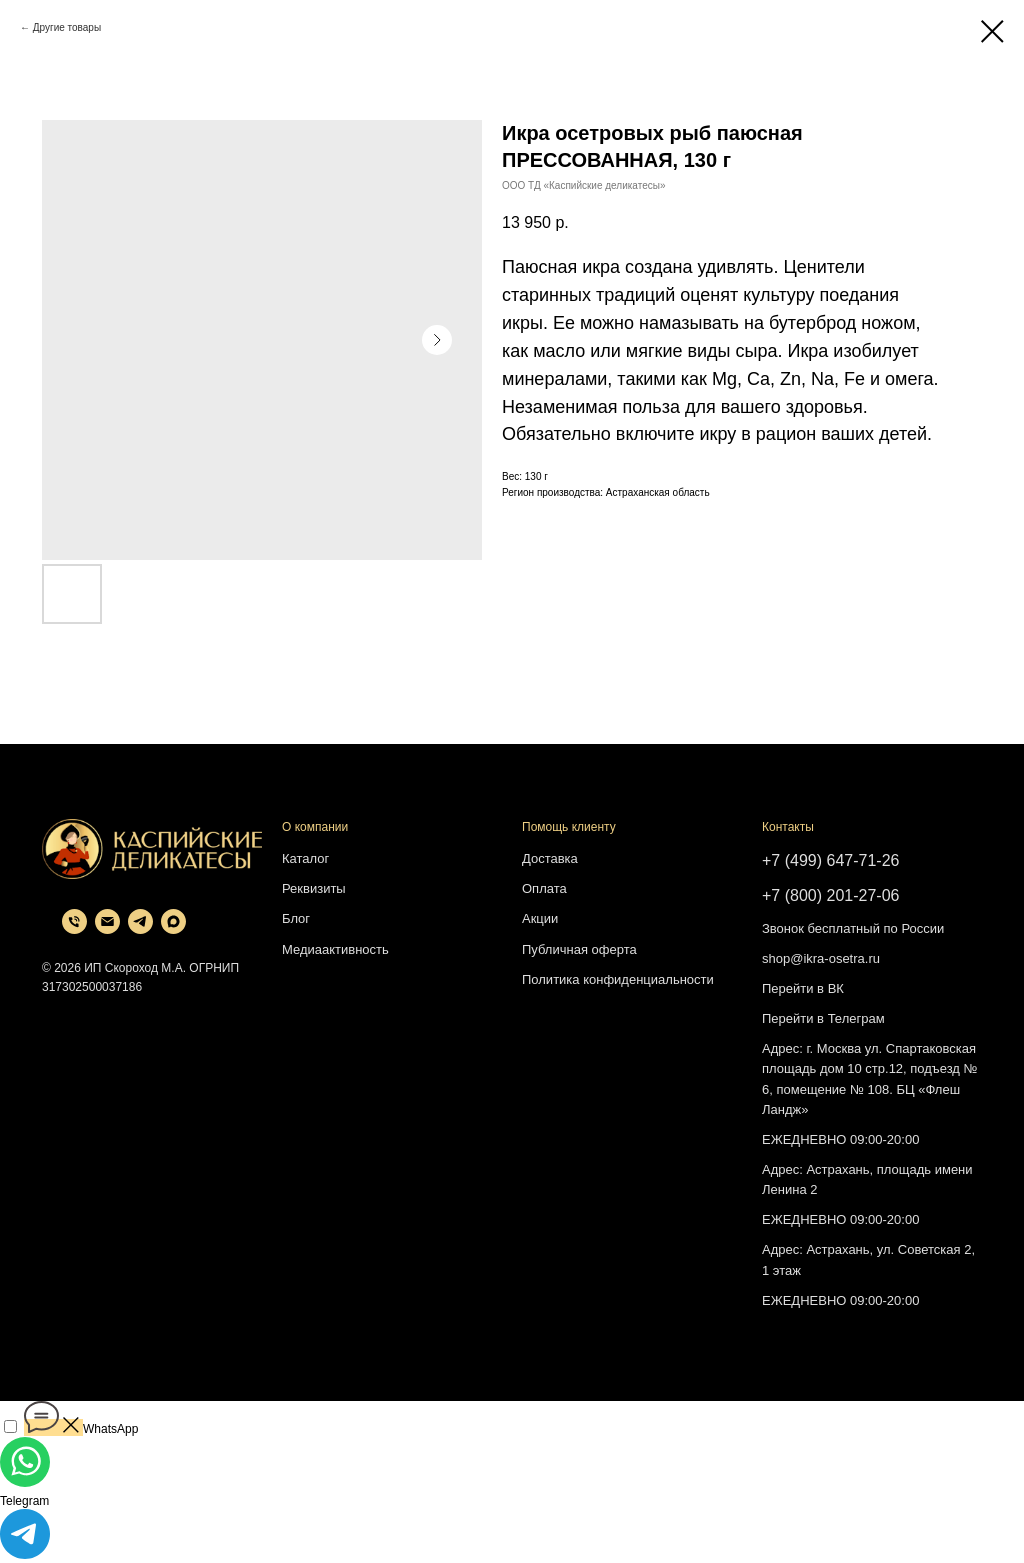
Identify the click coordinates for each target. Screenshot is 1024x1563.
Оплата (544, 888)
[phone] (74, 928)
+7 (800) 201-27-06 (830, 895)
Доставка (550, 858)
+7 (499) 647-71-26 (830, 860)
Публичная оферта (579, 949)
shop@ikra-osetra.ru (821, 958)
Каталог (305, 858)
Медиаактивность (335, 949)
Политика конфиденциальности (618, 979)
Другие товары (67, 27)
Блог (296, 918)
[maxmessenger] (173, 928)
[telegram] (140, 928)
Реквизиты (314, 888)
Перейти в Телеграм (823, 1018)
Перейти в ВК (803, 988)
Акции (540, 918)
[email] (107, 928)
